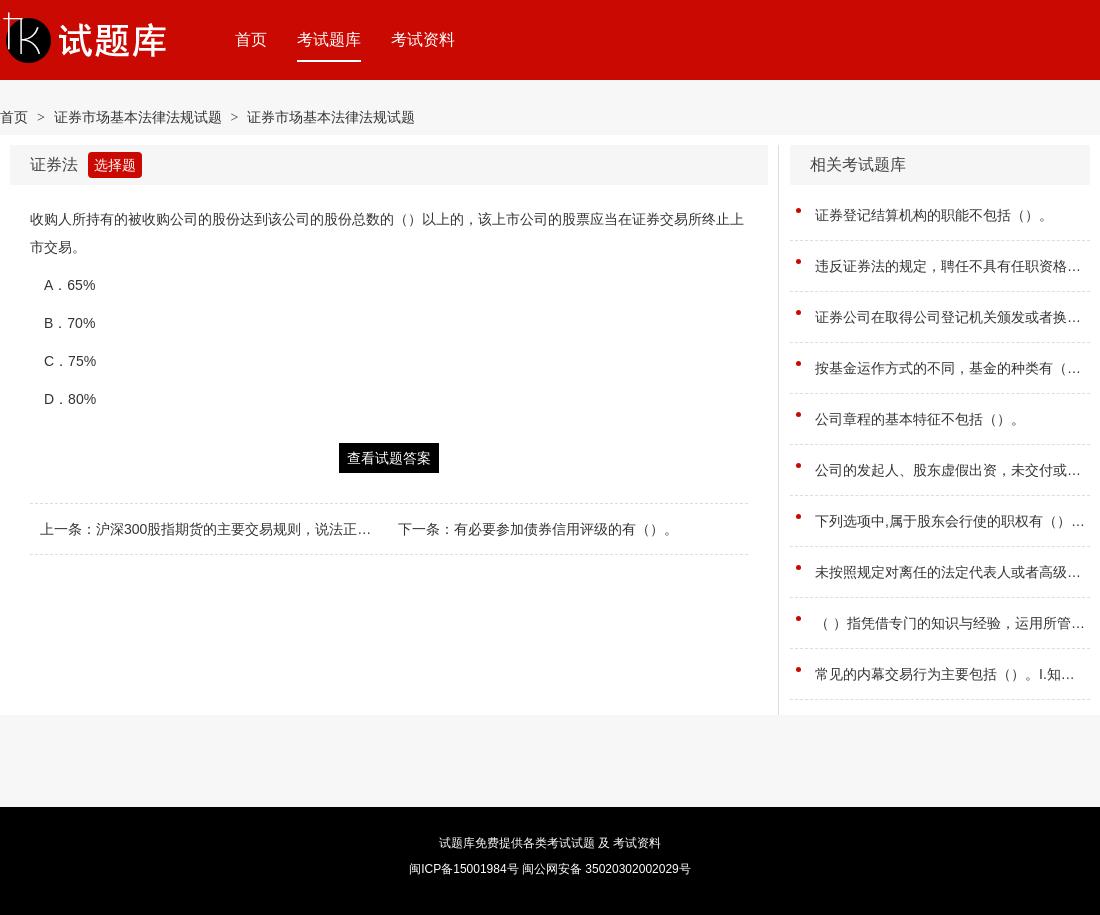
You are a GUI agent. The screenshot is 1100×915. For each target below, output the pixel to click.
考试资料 (423, 39)
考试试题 (571, 843)
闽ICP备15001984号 (463, 869)
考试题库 (329, 39)
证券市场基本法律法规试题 (138, 117)
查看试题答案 (389, 458)
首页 (251, 39)
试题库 (457, 843)
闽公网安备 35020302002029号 (606, 869)
